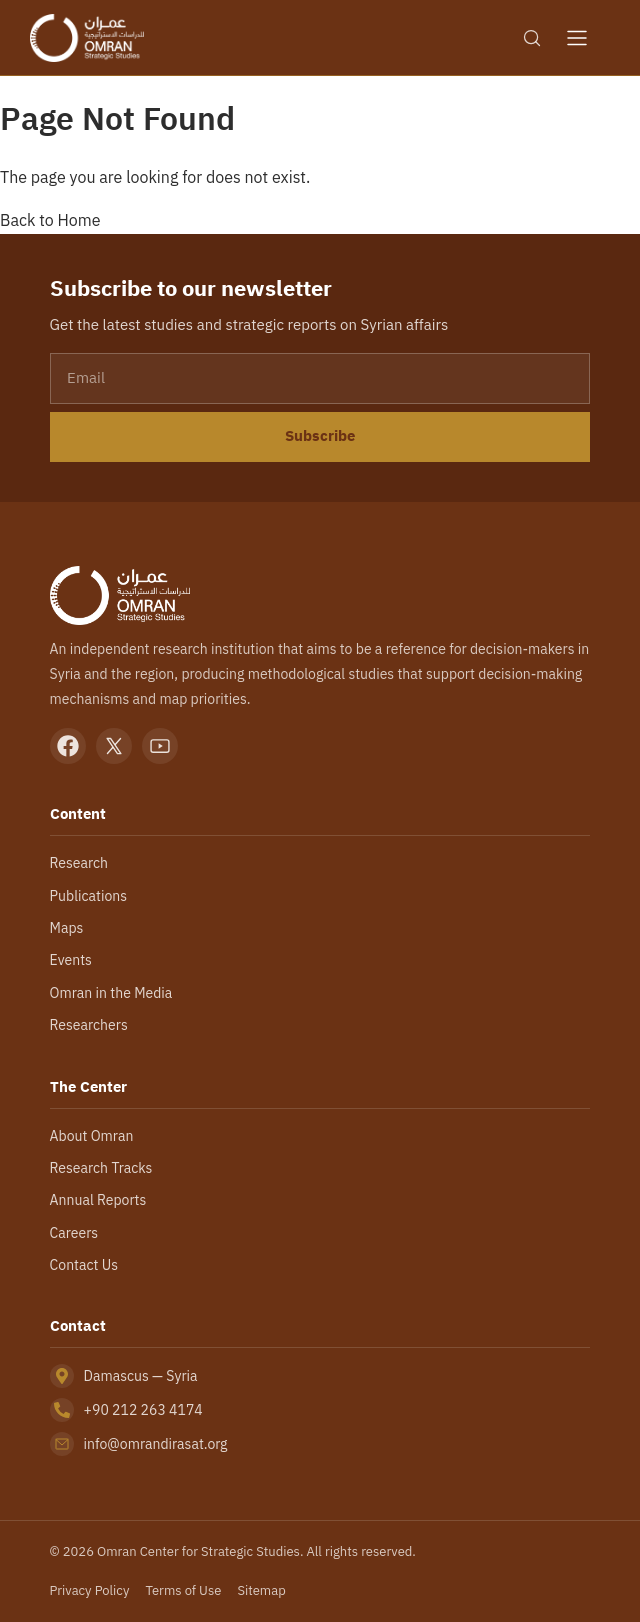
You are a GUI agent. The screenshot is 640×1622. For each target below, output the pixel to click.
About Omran (92, 1136)
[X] (114, 746)
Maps (67, 928)
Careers (74, 1233)
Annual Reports (98, 1200)
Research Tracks (101, 1168)
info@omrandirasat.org (156, 1444)
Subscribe (320, 436)
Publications (88, 896)
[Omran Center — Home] (87, 38)
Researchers (89, 1025)
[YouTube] (160, 746)
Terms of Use (183, 1590)
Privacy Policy (90, 1590)
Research (79, 863)
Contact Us (84, 1265)
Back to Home (50, 220)
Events (71, 960)
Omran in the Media (111, 993)
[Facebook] (68, 746)
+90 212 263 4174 (143, 1410)
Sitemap (261, 1590)
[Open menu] (577, 38)
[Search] (532, 38)
